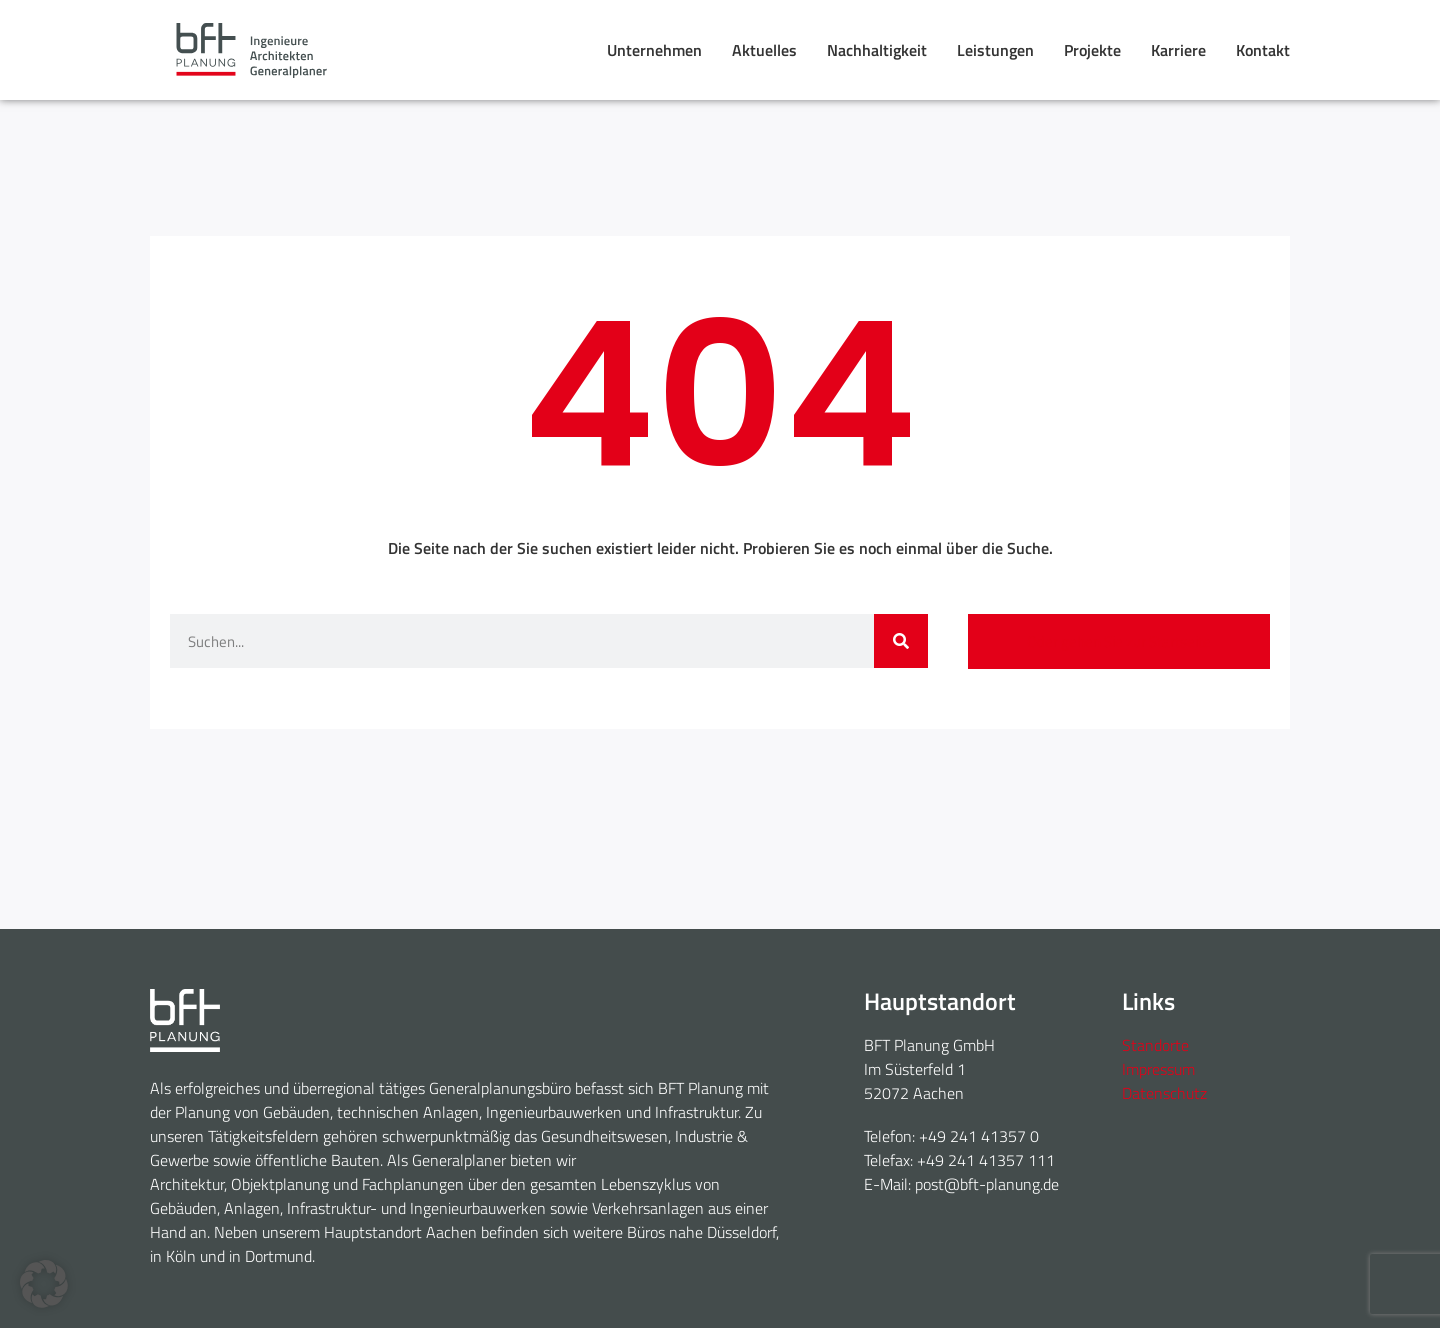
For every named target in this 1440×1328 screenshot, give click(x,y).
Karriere (1178, 50)
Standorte (1155, 1045)
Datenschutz (1164, 1093)
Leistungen (995, 50)
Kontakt (1263, 50)
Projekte (1092, 50)
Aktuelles (764, 50)
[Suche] (901, 641)
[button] (44, 1284)
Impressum (1158, 1069)
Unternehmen (654, 50)
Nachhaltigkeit (877, 50)
